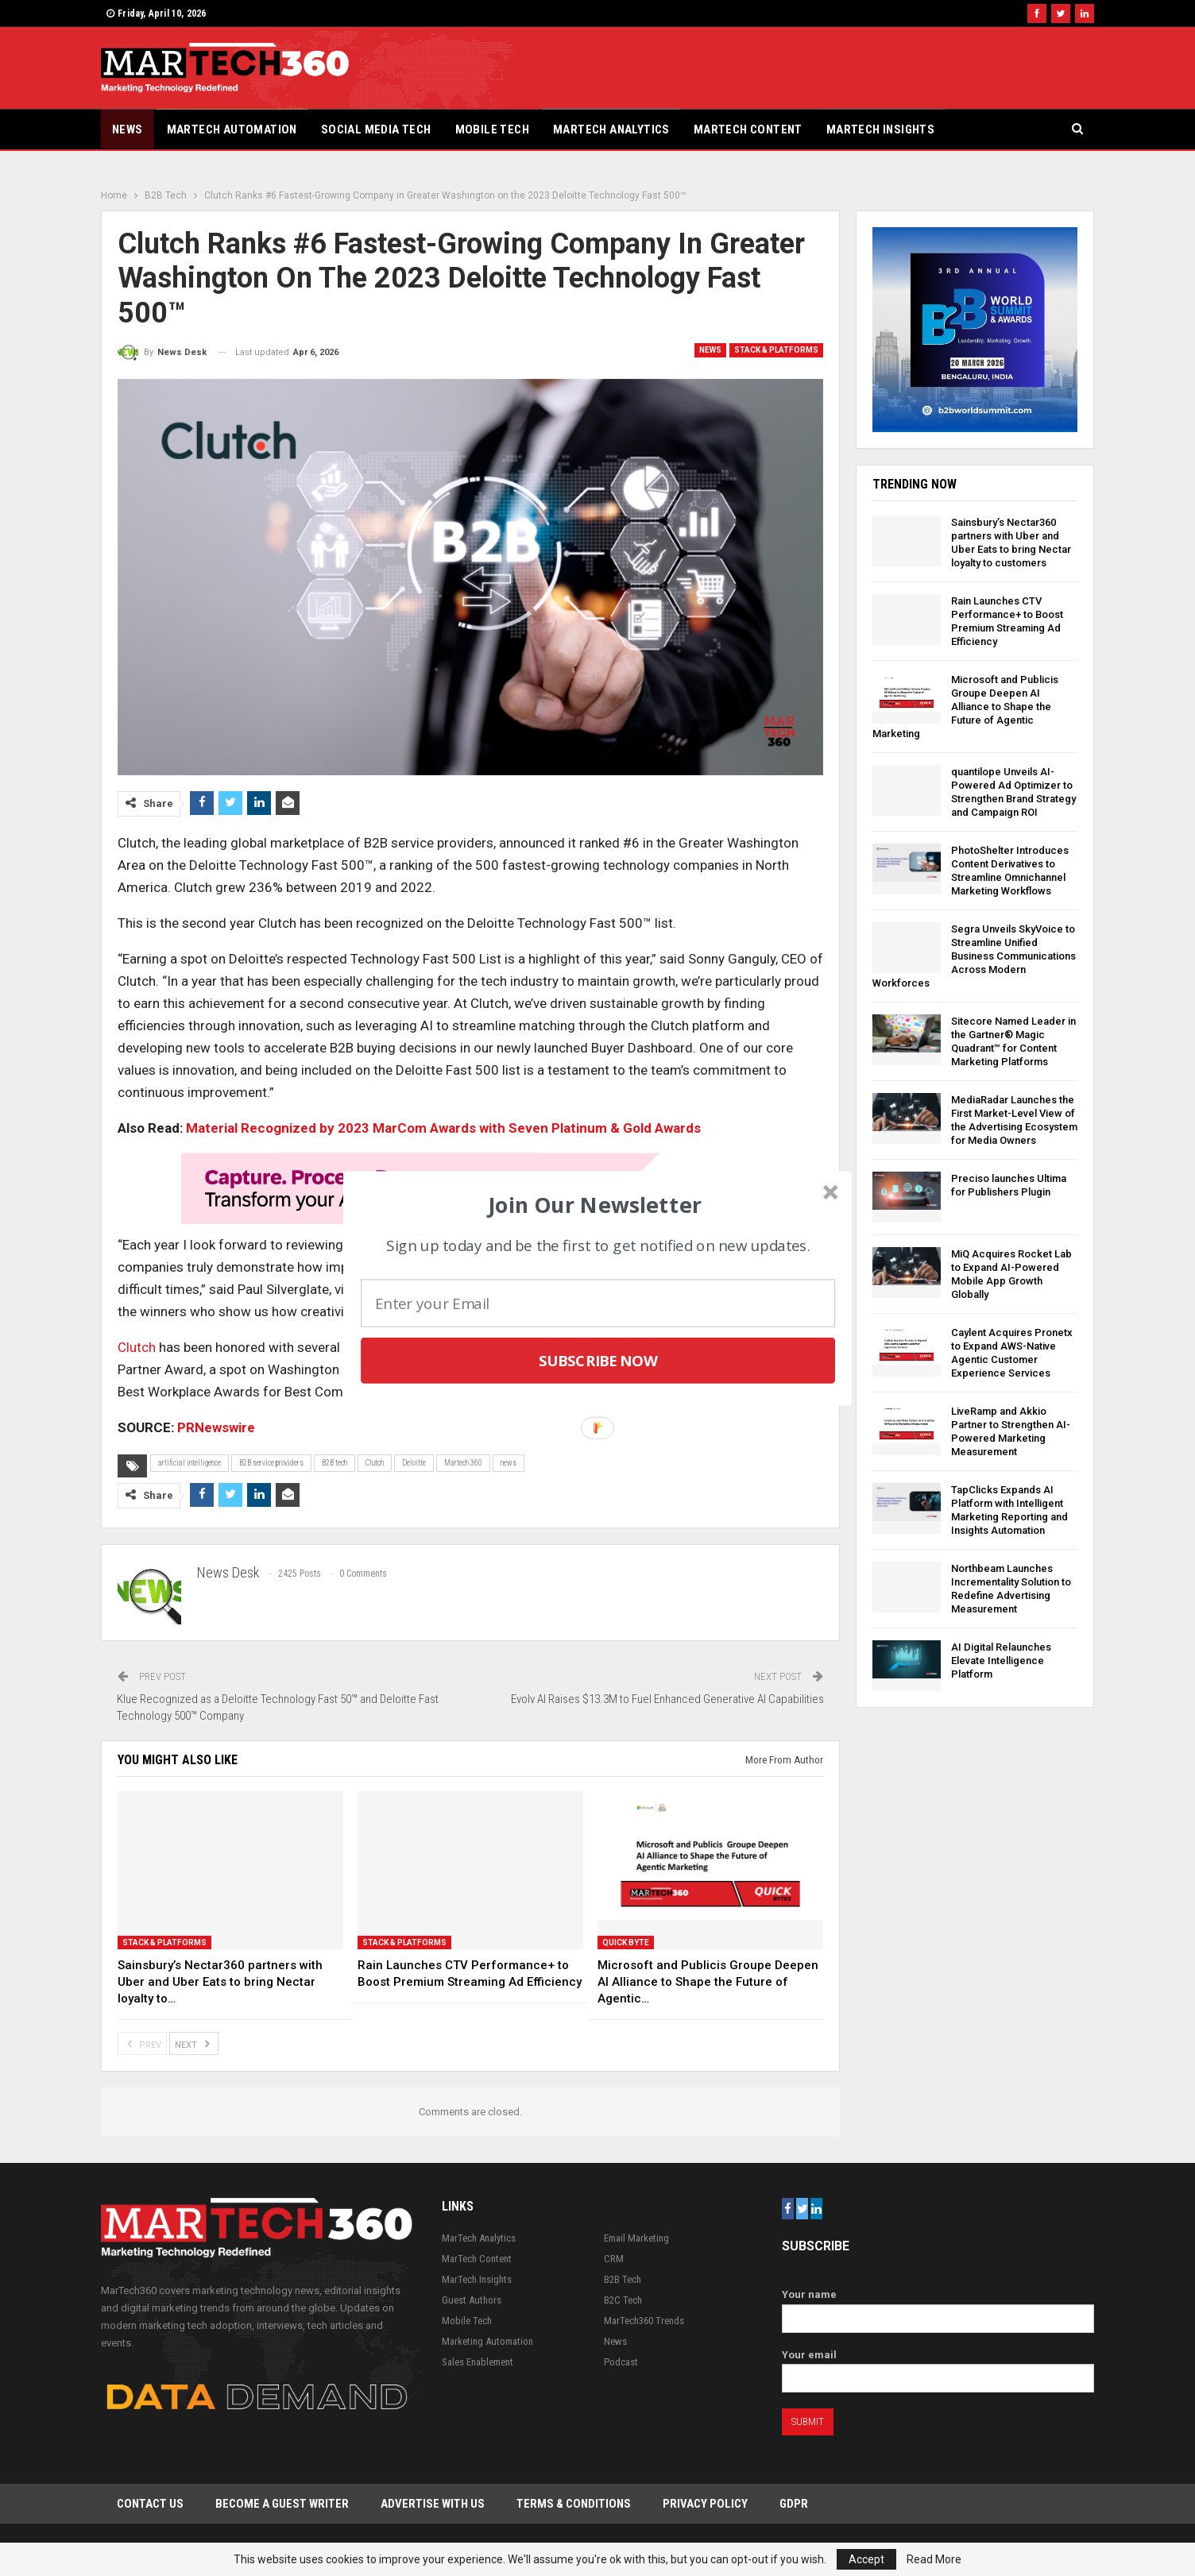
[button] (595, 1204)
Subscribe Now (598, 1360)
